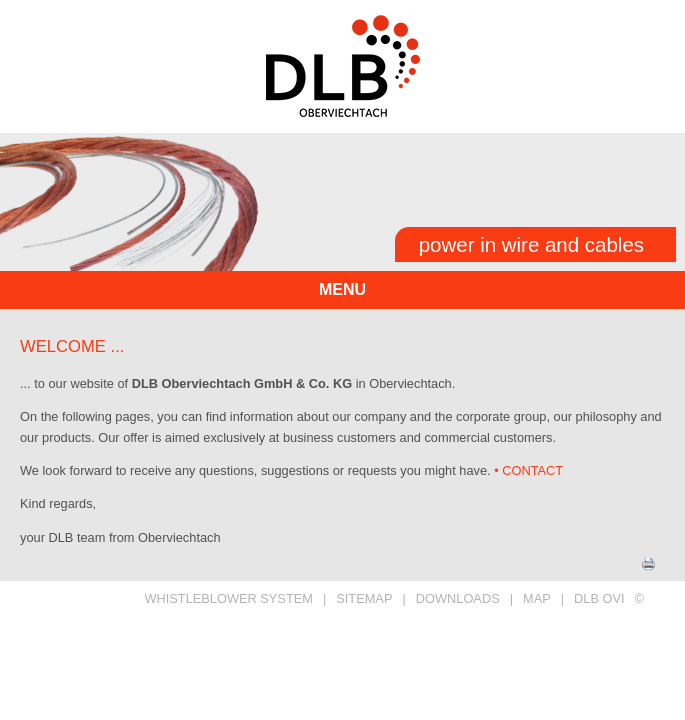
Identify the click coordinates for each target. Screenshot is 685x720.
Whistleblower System (228, 598)
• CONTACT (528, 470)
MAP (537, 598)
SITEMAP (364, 598)
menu (342, 289)
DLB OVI (599, 598)
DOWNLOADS (458, 598)
